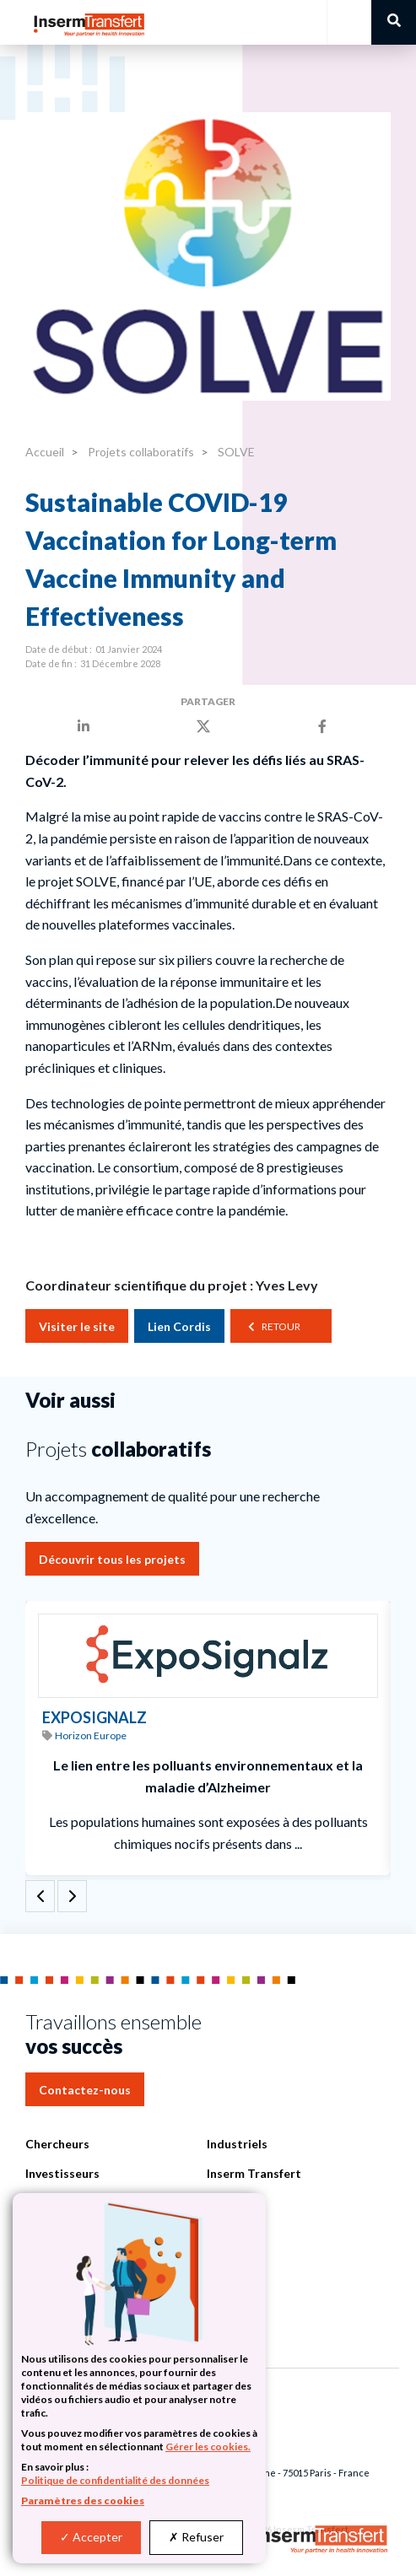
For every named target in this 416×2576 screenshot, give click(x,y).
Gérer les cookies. (208, 2446)
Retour (281, 1326)
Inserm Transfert (254, 2173)
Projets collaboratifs (139, 452)
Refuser (196, 2537)
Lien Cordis (179, 1326)
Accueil (44, 452)
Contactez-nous (85, 2090)
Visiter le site (77, 1326)
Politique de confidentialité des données (115, 2480)
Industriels (237, 2144)
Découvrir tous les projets (112, 1559)
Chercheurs (57, 2144)
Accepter (91, 2537)
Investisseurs (62, 2173)
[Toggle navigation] (349, 22)
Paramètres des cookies (82, 2500)
